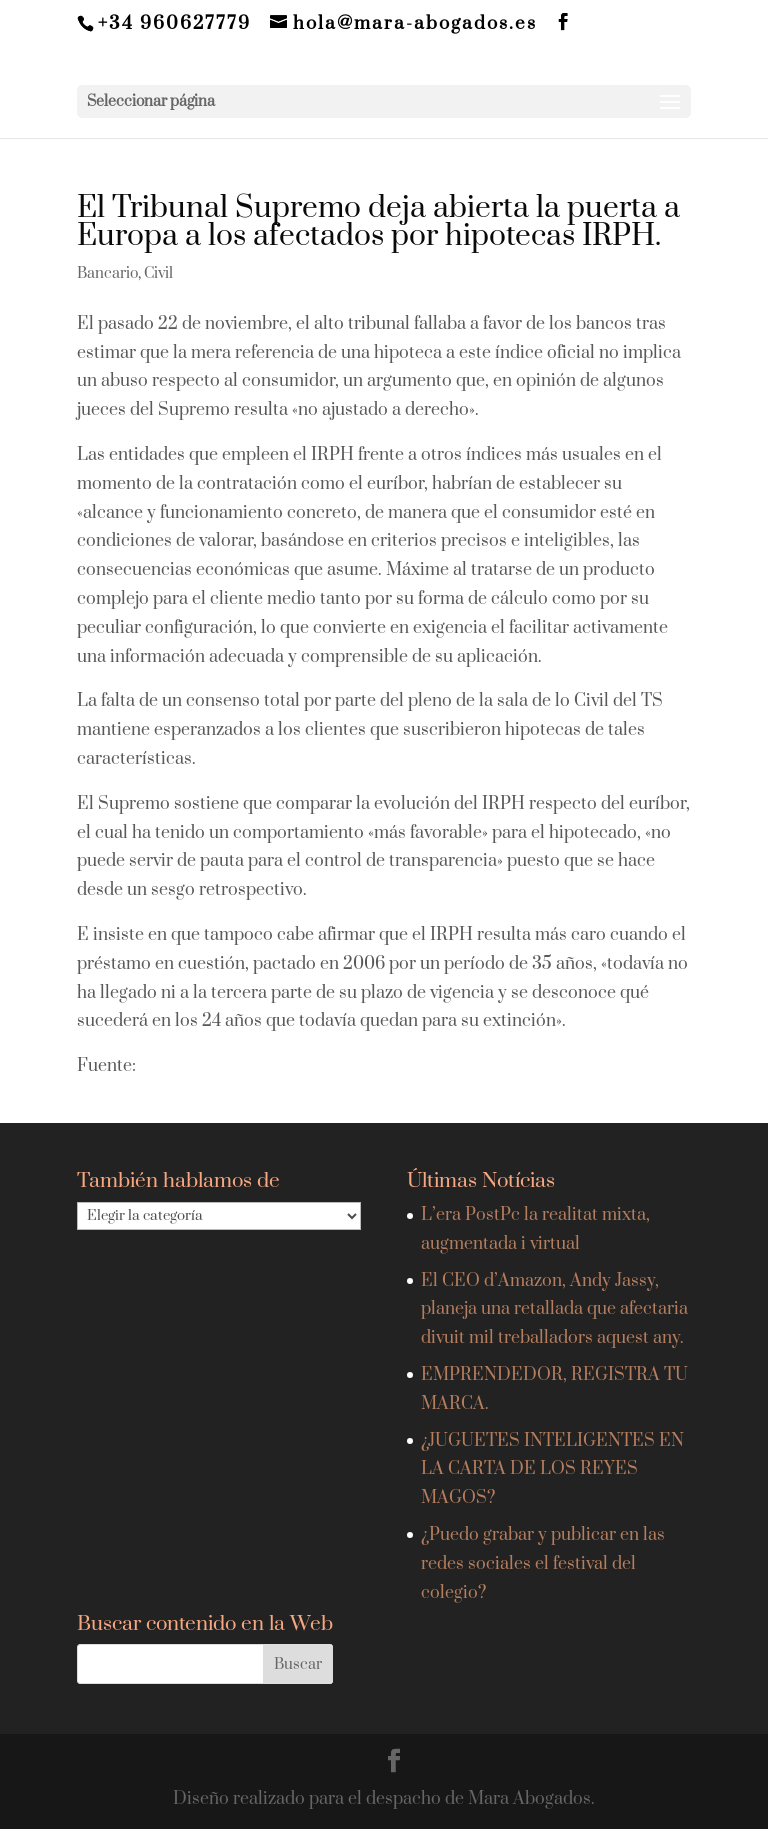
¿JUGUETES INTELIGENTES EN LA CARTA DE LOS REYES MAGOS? (552, 1470)
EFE (157, 1066)
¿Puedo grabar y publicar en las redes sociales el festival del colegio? (543, 1564)
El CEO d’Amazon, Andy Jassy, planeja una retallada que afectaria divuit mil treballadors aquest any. (554, 1310)
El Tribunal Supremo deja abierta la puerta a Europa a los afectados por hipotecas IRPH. (378, 222)
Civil (158, 273)
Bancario (107, 273)
